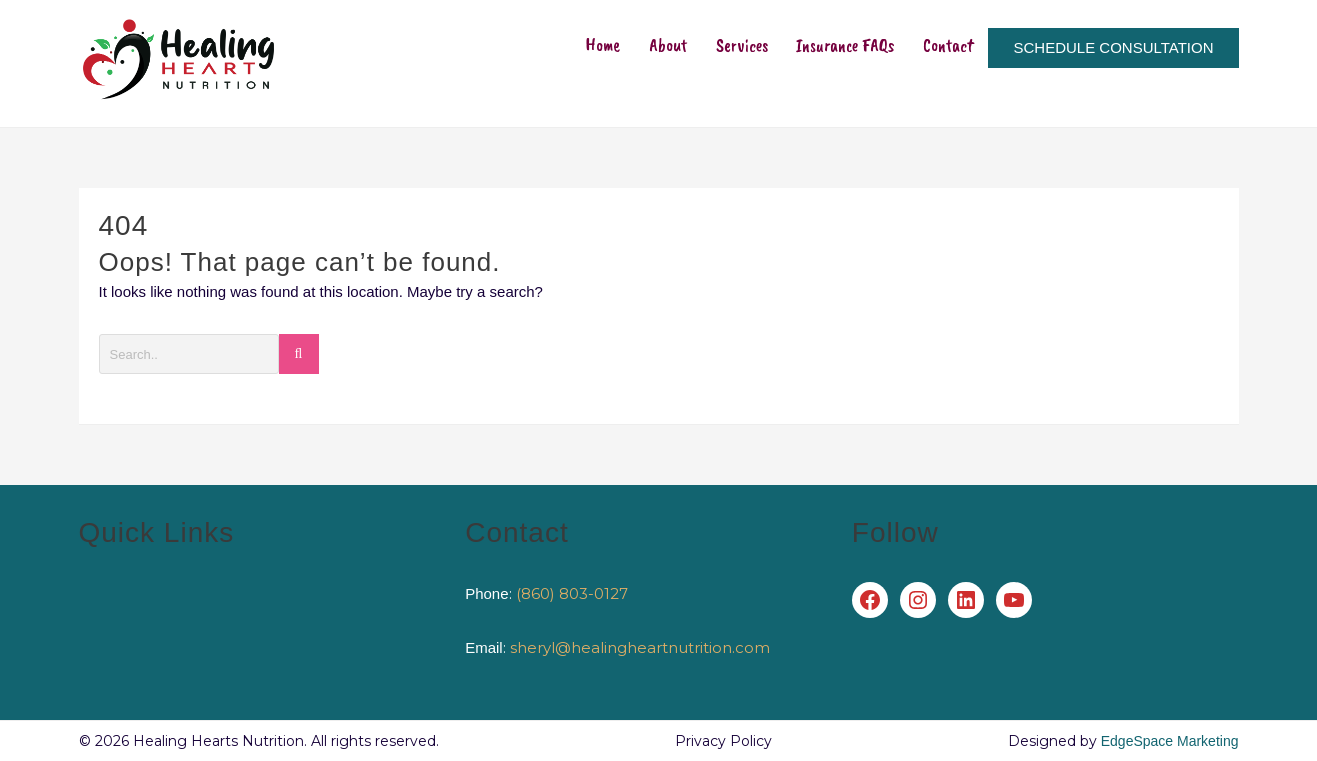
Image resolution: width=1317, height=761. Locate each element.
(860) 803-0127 (572, 593)
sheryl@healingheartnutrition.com (640, 647)
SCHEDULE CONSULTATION (1113, 62)
